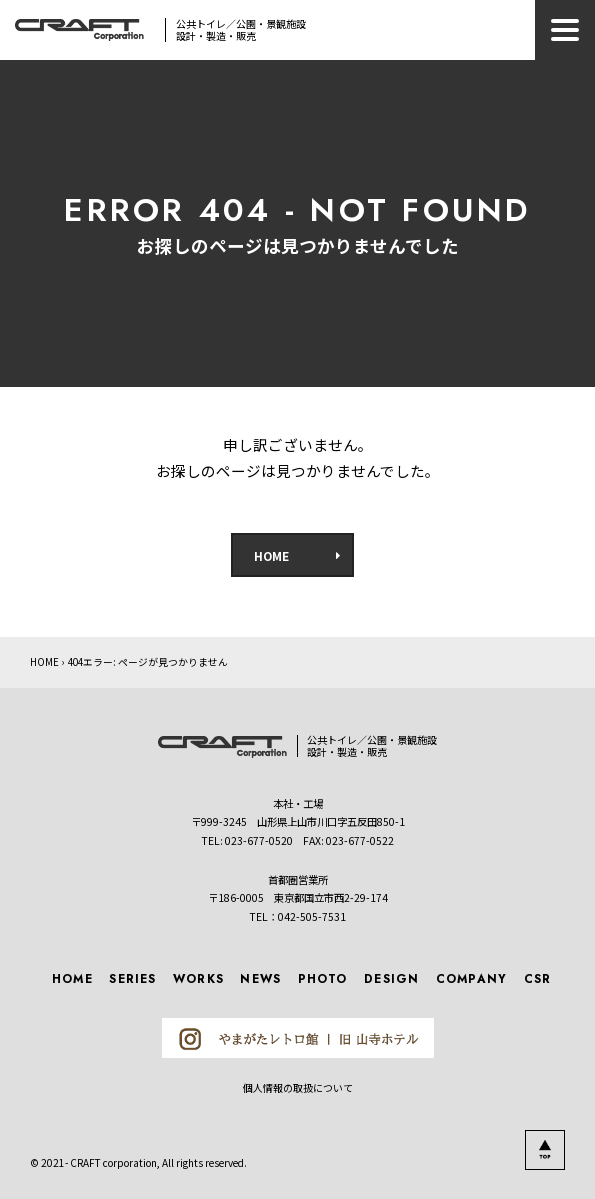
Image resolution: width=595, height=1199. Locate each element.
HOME (271, 555)
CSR (538, 978)
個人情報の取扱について (298, 1087)
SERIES (132, 978)
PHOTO (323, 978)
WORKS (198, 978)
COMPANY (471, 978)
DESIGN (391, 978)
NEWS (260, 978)
